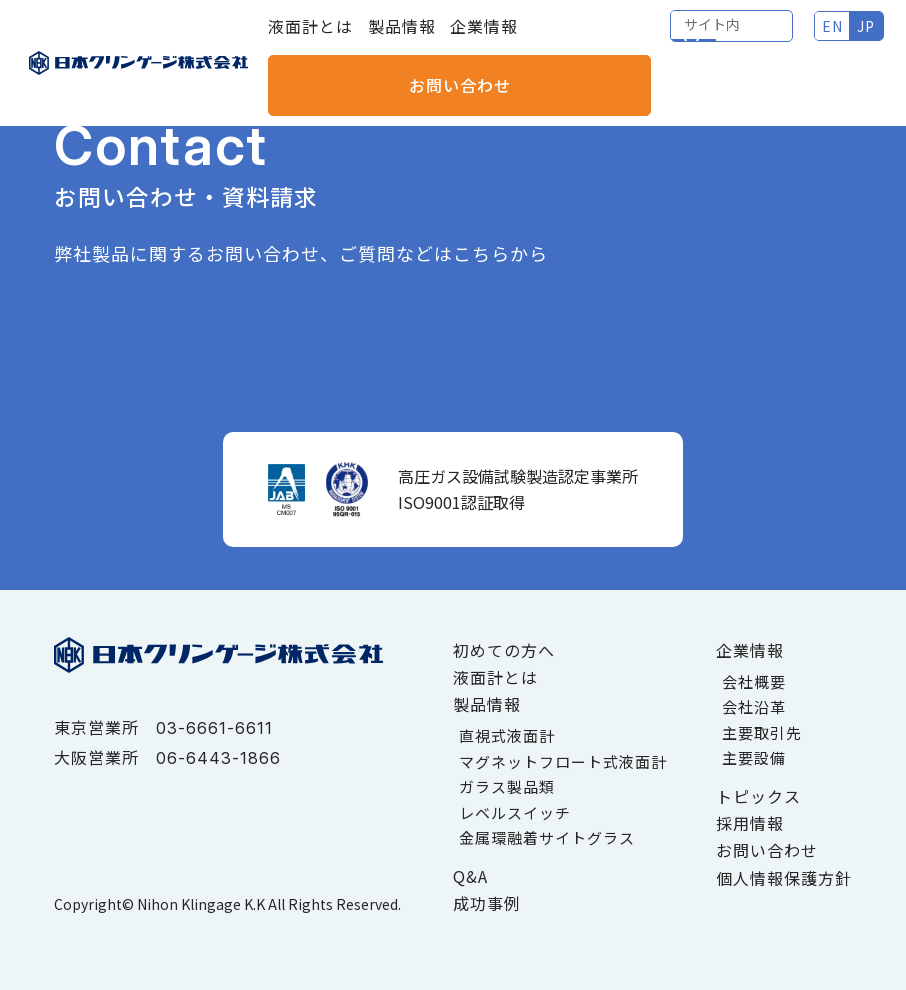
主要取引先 (762, 732)
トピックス (758, 796)
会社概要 (754, 681)
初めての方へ (504, 650)
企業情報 (484, 40)
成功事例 (487, 903)
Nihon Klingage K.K (201, 904)
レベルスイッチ (515, 812)
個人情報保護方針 (784, 878)
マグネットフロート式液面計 (563, 761)
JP (728, 40)
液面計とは (310, 40)
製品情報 (402, 40)
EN (693, 40)
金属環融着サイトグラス (547, 837)
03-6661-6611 (214, 728)
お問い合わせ (821, 40)
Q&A (470, 876)
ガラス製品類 (507, 786)
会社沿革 (754, 706)
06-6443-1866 (218, 758)
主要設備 (754, 757)
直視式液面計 (507, 735)
